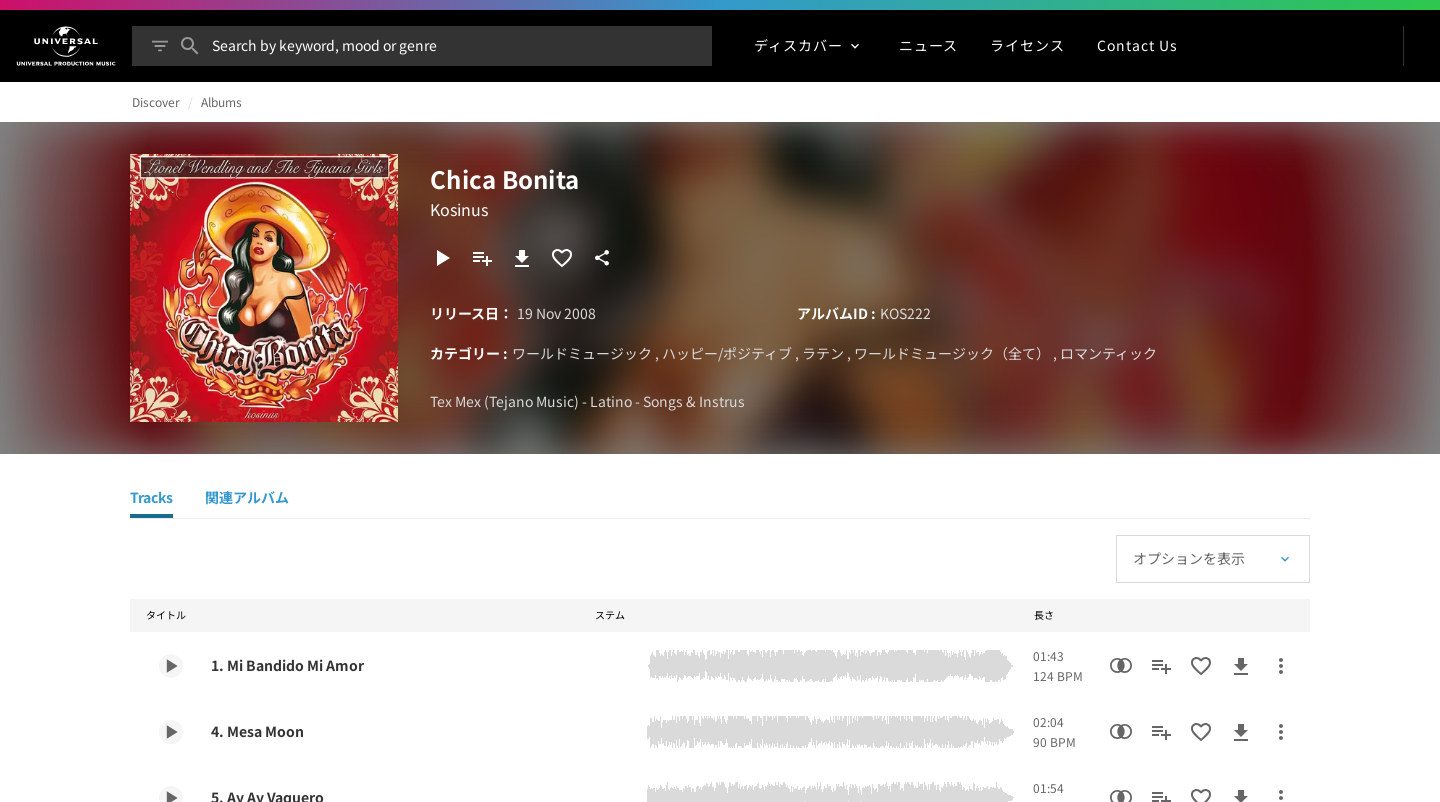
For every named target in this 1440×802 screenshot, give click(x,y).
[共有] (602, 258)
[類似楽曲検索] (1121, 666)
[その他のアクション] (1281, 666)
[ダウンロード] (522, 258)
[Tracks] (151, 500)
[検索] (190, 46)
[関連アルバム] (247, 500)
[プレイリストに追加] (482, 258)
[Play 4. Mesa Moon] (171, 732)
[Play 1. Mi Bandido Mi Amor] (171, 666)
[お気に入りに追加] (562, 258)
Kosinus (459, 209)
